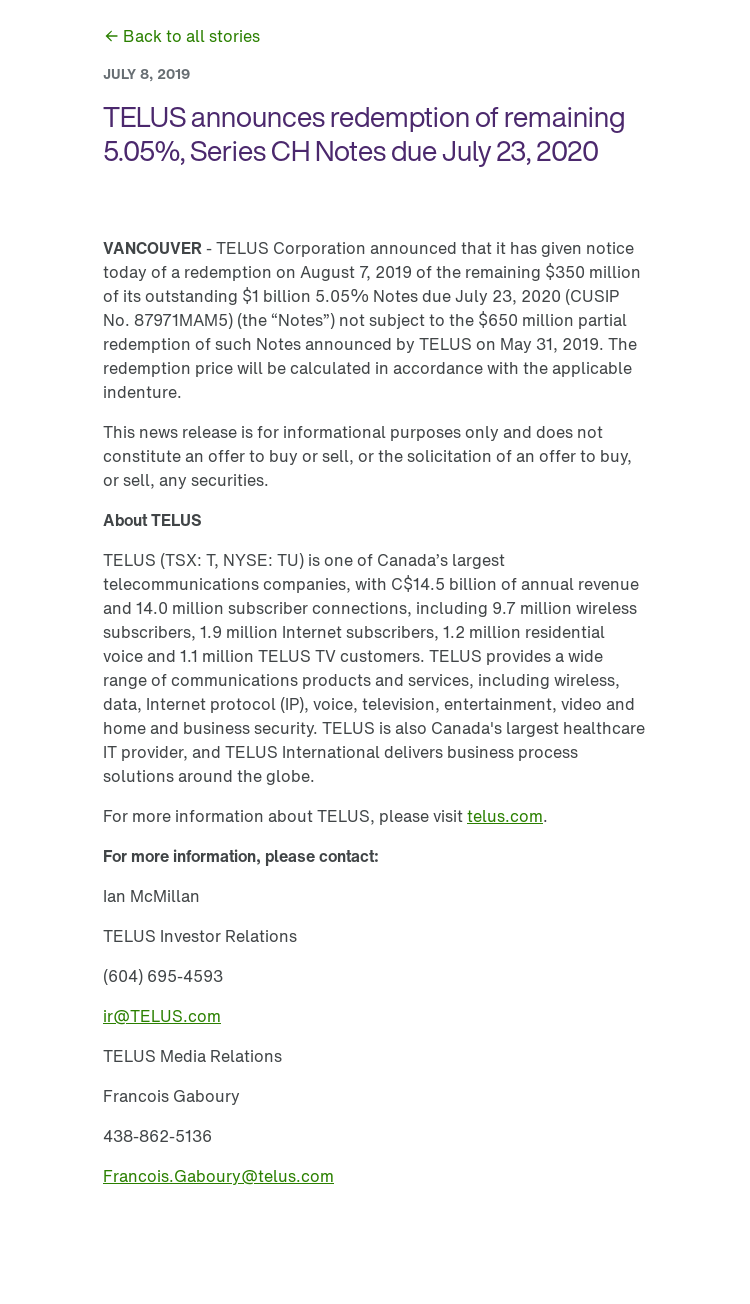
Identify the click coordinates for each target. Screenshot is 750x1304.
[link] (181, 36)
